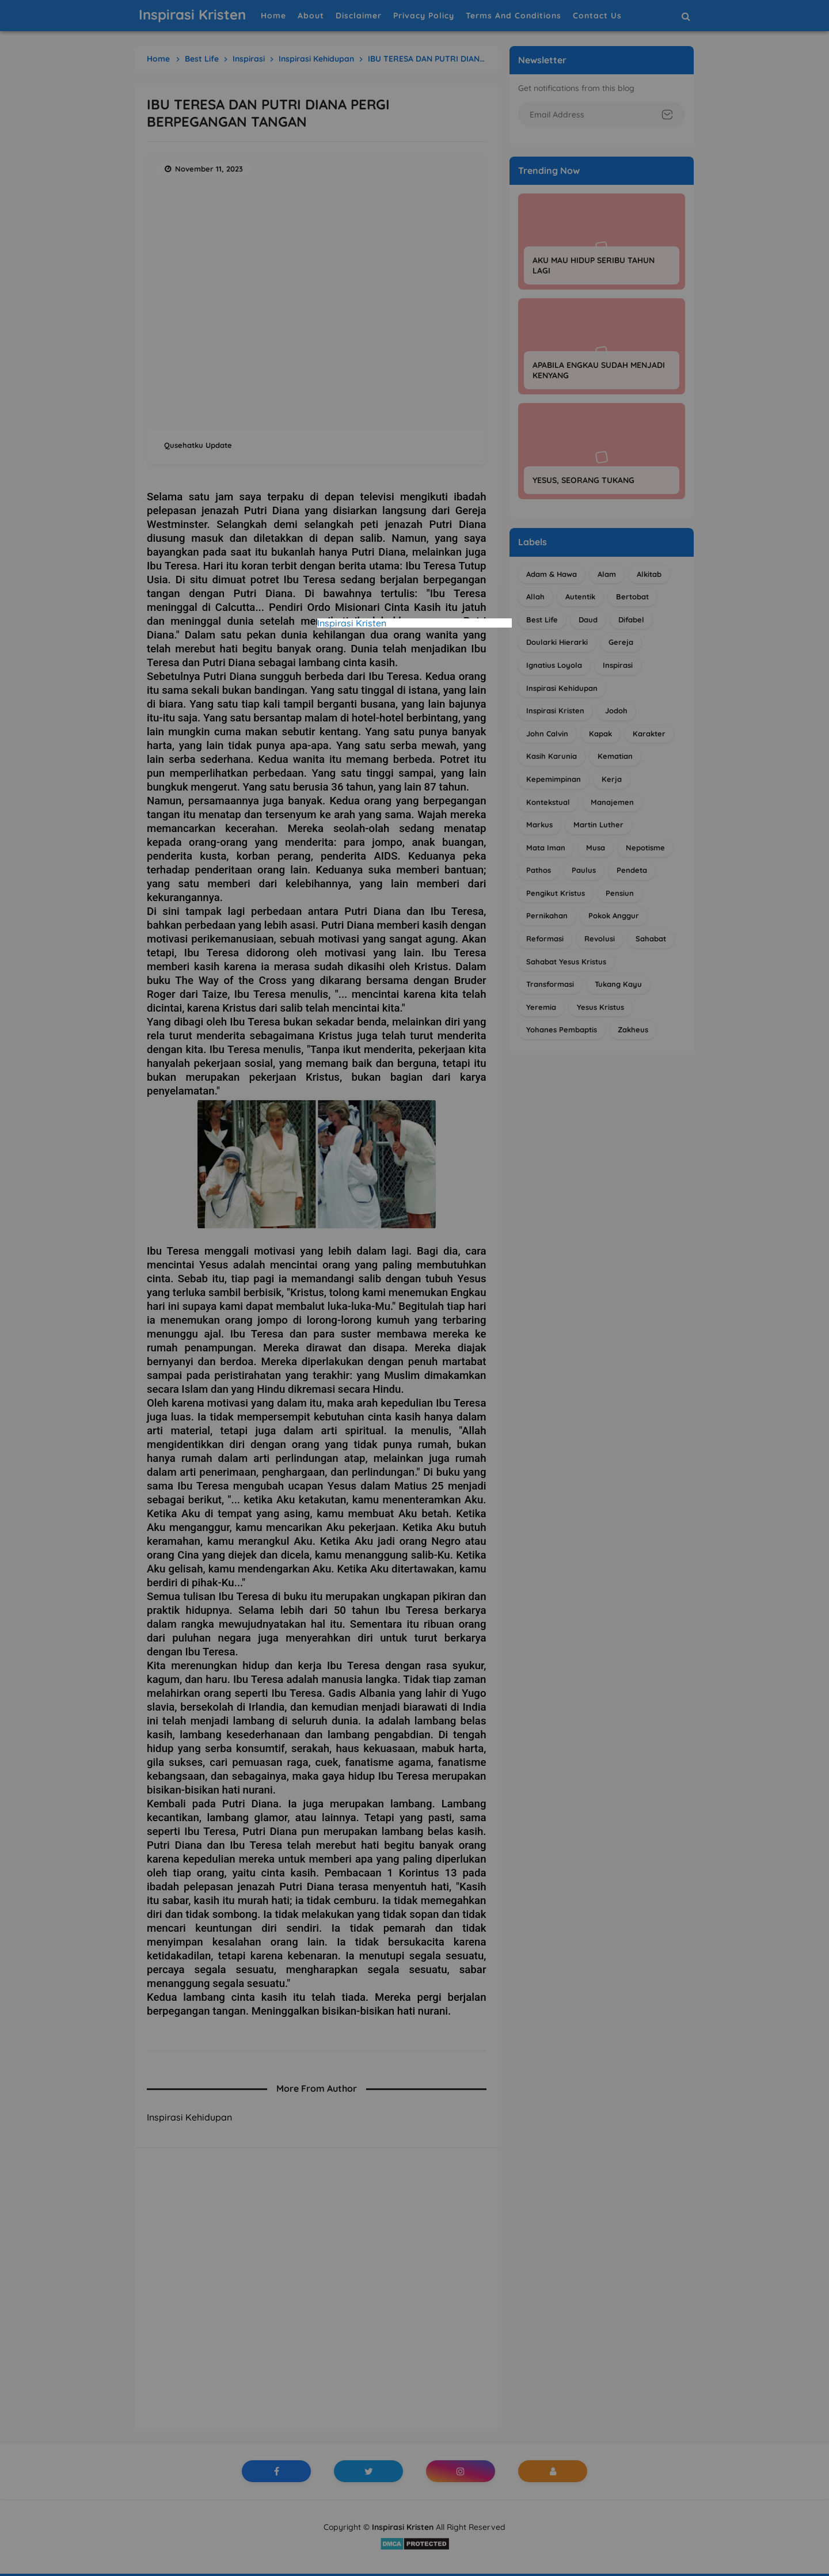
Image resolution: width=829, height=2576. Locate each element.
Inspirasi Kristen (351, 623)
